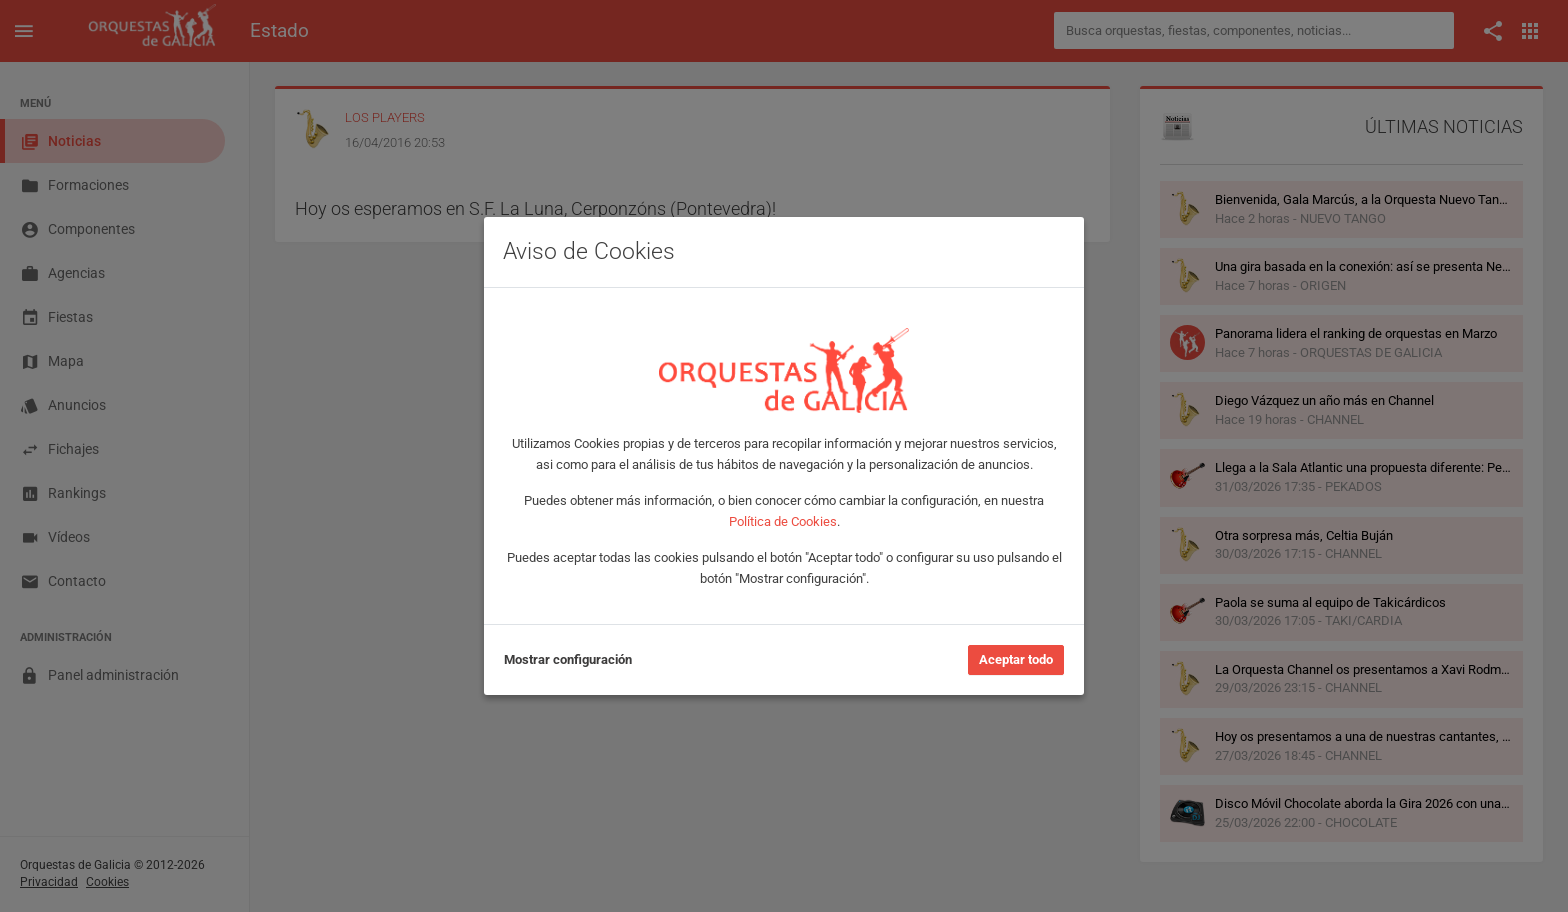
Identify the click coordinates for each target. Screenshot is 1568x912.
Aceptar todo (1016, 659)
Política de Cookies (783, 521)
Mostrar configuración (568, 659)
